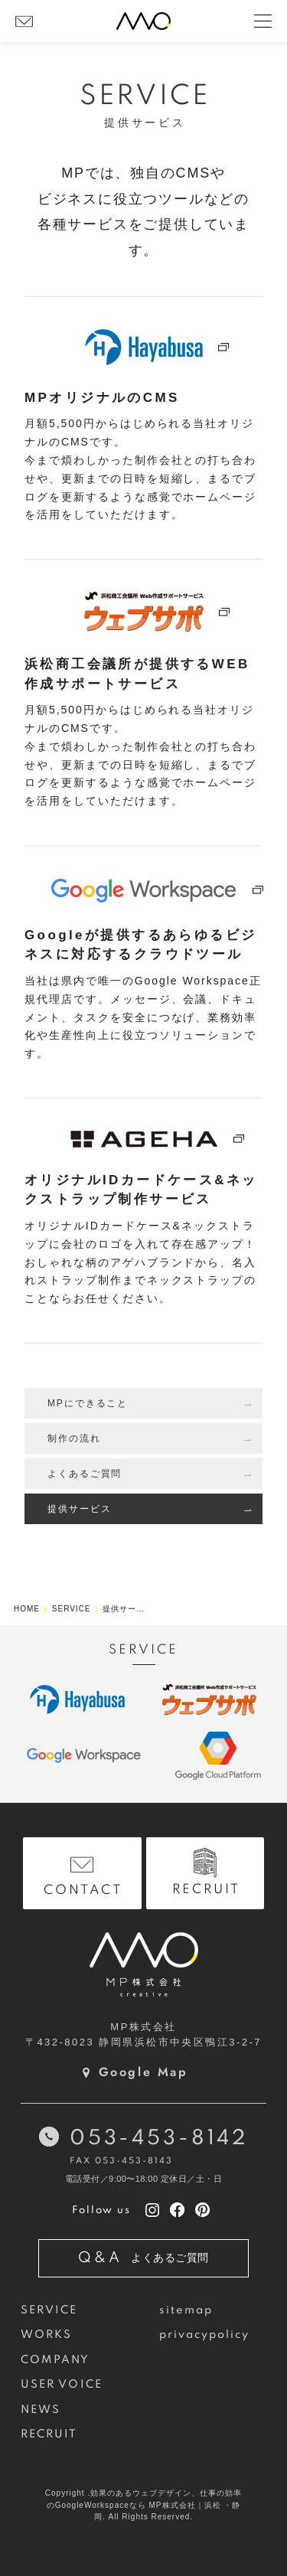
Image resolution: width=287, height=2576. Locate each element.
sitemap (186, 2310)
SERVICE (49, 2310)
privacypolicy (204, 2335)
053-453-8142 (159, 2138)
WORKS (46, 2335)
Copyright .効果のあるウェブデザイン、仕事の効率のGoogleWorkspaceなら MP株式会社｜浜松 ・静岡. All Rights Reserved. (143, 2505)
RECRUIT (49, 2434)
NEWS (40, 2410)
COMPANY (55, 2360)
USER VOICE (62, 2384)
